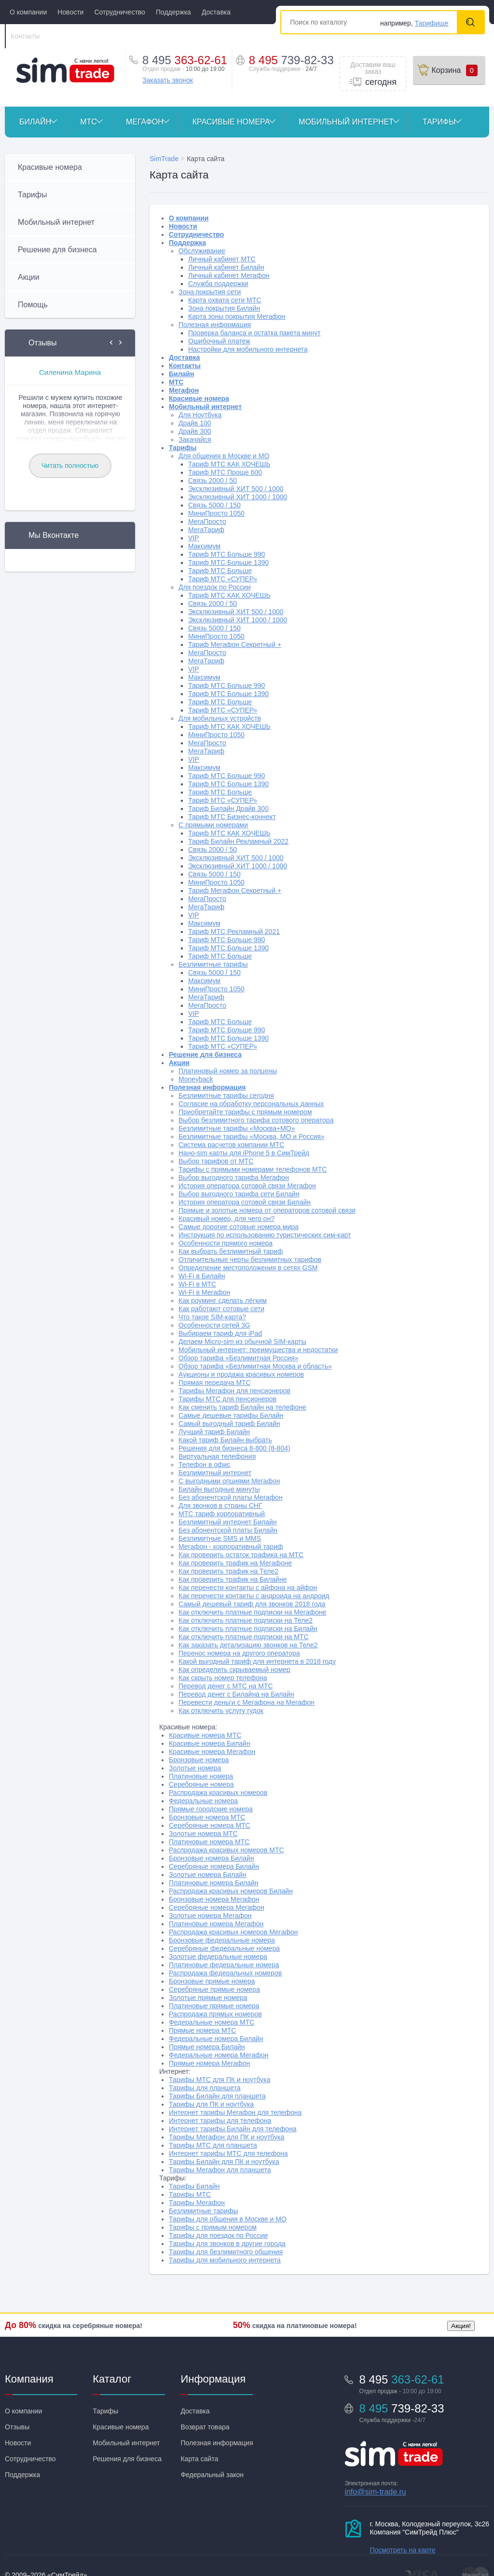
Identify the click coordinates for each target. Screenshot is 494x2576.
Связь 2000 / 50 (212, 480)
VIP (193, 538)
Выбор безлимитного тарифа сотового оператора (255, 1120)
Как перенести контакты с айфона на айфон (247, 1587)
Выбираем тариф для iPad (220, 1333)
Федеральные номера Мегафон (218, 2055)
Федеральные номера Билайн (216, 2038)
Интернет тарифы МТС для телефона (228, 2153)
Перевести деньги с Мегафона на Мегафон (246, 1702)
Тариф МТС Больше (220, 571)
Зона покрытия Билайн (224, 308)
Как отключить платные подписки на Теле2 (245, 1620)
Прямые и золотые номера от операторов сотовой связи (267, 1210)
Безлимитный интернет (214, 1473)
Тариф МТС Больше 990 (226, 554)
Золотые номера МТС (203, 1833)
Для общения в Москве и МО (223, 456)
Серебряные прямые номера (214, 1989)
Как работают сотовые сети (221, 1309)
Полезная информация (214, 325)
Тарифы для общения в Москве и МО (228, 2219)
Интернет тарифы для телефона (220, 2120)
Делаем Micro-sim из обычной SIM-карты (242, 1341)
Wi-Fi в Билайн (201, 1276)
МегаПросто (207, 521)
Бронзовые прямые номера (212, 1981)
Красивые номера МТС (205, 1735)
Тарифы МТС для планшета (213, 2145)
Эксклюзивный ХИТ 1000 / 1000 (237, 497)
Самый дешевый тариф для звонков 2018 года (251, 1604)
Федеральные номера (203, 1801)
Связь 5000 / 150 (214, 505)
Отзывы (17, 2427)
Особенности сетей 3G (214, 1325)
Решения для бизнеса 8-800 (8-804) (234, 1448)
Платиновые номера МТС (209, 1842)
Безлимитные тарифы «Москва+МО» (236, 1128)
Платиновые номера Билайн (214, 1883)
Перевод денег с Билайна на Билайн (236, 1694)
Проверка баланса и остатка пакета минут (254, 333)
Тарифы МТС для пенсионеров (227, 1399)
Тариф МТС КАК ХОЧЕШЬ (229, 464)
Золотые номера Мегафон (210, 1915)
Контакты (25, 36)
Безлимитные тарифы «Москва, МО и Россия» (251, 1136)
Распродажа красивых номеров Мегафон (233, 1932)
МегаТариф (206, 530)
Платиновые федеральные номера (224, 1965)
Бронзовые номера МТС (207, 1817)
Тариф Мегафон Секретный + (234, 644)
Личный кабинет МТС (222, 259)
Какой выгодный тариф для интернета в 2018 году (257, 1661)
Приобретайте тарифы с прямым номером (245, 1112)
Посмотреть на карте (402, 2550)
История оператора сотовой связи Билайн (244, 1202)
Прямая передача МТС (214, 1382)
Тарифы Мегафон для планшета (220, 2170)
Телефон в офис (204, 1464)
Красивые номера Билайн (209, 1743)
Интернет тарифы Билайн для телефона (233, 2129)
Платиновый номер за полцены (227, 1071)
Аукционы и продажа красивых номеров (241, 1374)
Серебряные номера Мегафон (216, 1907)
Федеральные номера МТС (211, 2022)
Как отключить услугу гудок (220, 1710)
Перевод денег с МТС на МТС (225, 1686)
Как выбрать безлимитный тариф (230, 1251)
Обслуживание (201, 251)
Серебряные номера (201, 1784)
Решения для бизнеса (127, 2459)
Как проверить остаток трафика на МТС (240, 1555)
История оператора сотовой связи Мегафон (247, 1186)
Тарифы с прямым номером (213, 2227)
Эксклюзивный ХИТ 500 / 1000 (236, 489)
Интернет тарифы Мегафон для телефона (235, 2112)
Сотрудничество (119, 12)
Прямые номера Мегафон (209, 2063)
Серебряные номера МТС (209, 1825)
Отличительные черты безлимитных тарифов (249, 1259)
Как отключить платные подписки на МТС (243, 1637)
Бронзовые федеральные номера (222, 1940)
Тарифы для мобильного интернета (225, 2260)
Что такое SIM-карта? (212, 1317)
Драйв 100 (194, 423)
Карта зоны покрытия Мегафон (236, 316)
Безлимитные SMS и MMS (219, 1538)
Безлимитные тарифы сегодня (226, 1095)
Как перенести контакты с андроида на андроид (253, 1596)
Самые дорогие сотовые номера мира (238, 1227)
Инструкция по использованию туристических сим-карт (264, 1235)
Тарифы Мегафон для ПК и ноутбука (226, 2137)
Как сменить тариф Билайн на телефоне (242, 1407)
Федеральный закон (212, 2475)
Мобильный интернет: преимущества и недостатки (258, 1350)
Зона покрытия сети (209, 292)
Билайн (42, 122)
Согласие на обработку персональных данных (251, 1104)
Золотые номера (195, 1768)
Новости (70, 12)
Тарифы (446, 122)
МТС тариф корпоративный (221, 1514)
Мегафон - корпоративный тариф (230, 1546)
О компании (28, 12)
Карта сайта (199, 2459)
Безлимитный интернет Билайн (227, 1522)
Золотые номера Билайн (208, 1874)
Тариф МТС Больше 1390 (228, 562)
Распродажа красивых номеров (218, 1792)
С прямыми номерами (213, 825)
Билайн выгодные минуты (219, 1489)
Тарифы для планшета (204, 2088)
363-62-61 (184, 60)
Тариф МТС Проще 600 (225, 472)
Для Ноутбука (199, 415)
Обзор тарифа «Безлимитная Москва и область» (255, 1366)
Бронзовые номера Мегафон (214, 1899)
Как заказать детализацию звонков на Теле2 (248, 1645)
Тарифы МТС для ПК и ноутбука (219, 2079)
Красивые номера (238, 122)
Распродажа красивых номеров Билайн (231, 1891)
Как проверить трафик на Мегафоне (235, 1563)
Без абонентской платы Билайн (227, 1530)
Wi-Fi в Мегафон (204, 1292)
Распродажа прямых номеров (215, 2014)
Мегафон (152, 122)
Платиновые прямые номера (214, 2006)
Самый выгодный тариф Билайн (229, 1423)
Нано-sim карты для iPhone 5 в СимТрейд (243, 1153)
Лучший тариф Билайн (214, 1432)
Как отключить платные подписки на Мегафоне (252, 1612)
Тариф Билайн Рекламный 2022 (238, 841)
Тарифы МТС (190, 2194)
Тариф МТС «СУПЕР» (222, 579)
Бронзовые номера (199, 1760)
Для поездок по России (214, 587)
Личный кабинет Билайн (226, 267)
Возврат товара (204, 2427)
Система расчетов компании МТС (231, 1145)
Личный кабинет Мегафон (228, 275)
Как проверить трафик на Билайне (232, 1579)
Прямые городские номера (211, 1809)
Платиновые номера (201, 1776)
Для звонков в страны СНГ (220, 1505)
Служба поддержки (218, 284)
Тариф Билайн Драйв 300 (228, 808)
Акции (179, 1063)
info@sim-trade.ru (375, 2492)
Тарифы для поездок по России (218, 2235)
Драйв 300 (194, 431)
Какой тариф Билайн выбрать (225, 1440)
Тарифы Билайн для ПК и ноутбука (224, 2161)
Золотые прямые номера (208, 1997)
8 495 (291, 60)
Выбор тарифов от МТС (215, 1161)
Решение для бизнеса (205, 1054)
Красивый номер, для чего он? (226, 1218)
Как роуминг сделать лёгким (222, 1300)
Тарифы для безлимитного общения (226, 2252)
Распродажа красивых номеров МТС (226, 1850)
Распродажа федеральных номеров (225, 1973)
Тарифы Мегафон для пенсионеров (234, 1391)
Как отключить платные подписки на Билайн (247, 1628)
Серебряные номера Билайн (214, 1866)
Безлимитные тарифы (212, 964)
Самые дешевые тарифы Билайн (230, 1415)
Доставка (216, 12)
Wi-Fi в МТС (197, 1284)
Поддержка (173, 12)
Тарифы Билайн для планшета (217, 2096)
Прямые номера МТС (202, 2030)
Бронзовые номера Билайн (211, 1858)
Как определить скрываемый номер (234, 1669)
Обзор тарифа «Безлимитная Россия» (238, 1358)
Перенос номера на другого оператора (239, 1653)
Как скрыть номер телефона (222, 1678)
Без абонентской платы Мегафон (230, 1497)
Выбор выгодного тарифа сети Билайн (239, 1194)
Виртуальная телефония (217, 1456)
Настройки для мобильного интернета (248, 349)
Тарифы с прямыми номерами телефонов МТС (252, 1169)
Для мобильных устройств (219, 718)
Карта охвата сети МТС (224, 300)
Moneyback (195, 1079)
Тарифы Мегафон (197, 2202)
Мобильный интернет (353, 122)
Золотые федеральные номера (218, 1956)
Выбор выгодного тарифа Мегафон (233, 1177)
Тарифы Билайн (194, 2186)
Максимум (204, 546)
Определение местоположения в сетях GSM (247, 1268)
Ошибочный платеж (219, 341)
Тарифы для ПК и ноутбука (211, 2104)
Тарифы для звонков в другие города (227, 2243)
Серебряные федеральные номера (224, 1948)
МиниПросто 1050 (216, 513)
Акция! (461, 2325)
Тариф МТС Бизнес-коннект (232, 817)
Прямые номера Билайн (207, 2047)
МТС (95, 122)
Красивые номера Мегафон (212, 1751)
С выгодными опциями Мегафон (229, 1481)
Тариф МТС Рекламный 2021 (234, 931)
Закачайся (194, 439)
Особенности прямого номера (225, 1243)
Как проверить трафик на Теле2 (228, 1571)
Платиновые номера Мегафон (216, 1924)
